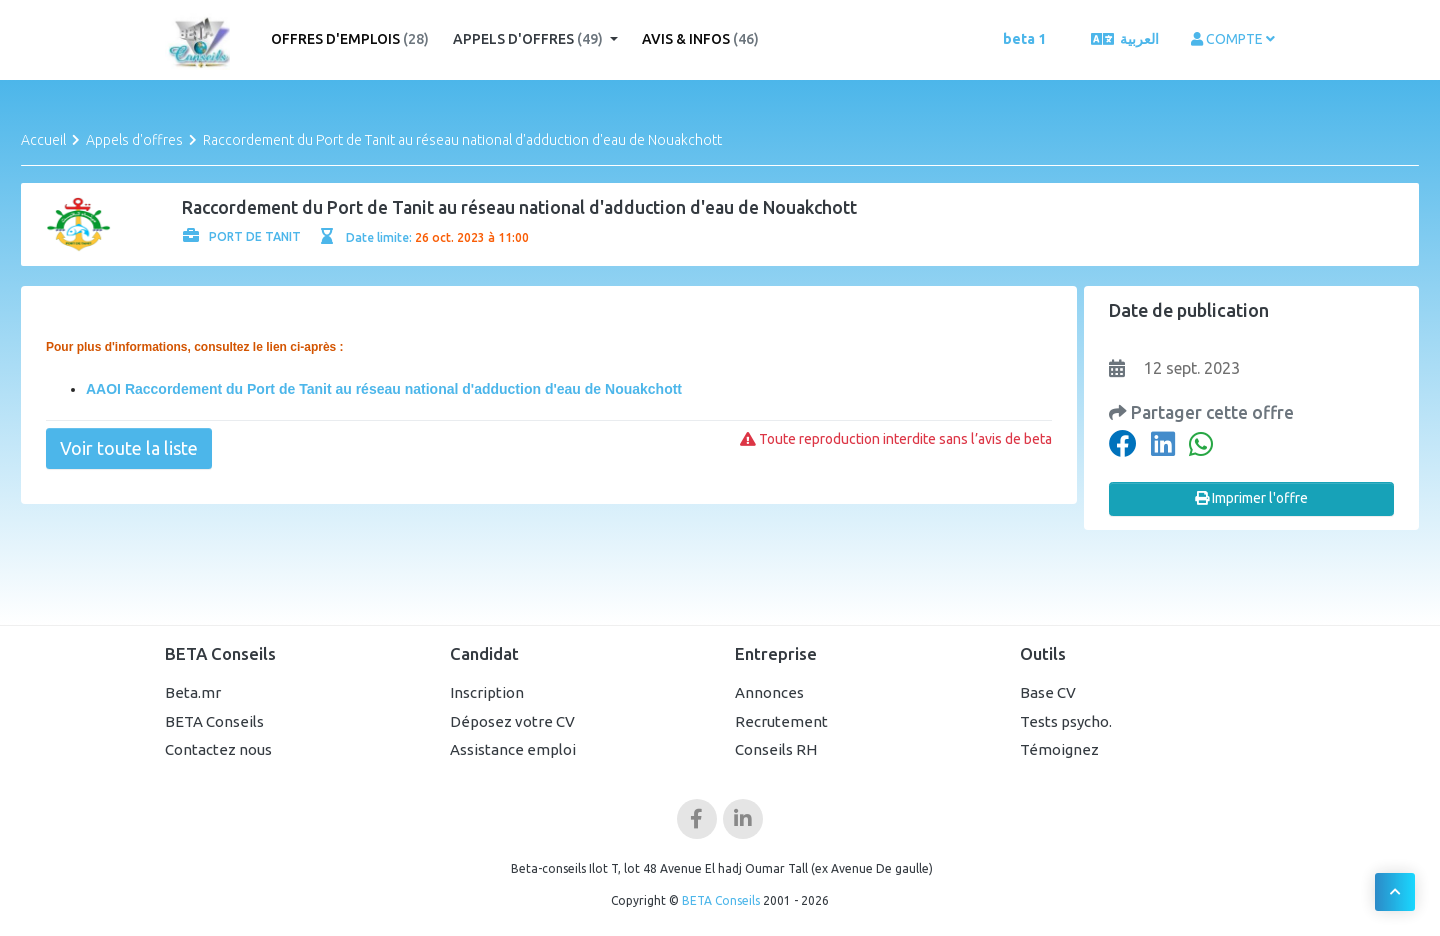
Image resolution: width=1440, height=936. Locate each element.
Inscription (487, 692)
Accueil (43, 140)
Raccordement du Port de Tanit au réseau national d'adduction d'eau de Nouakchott (462, 140)
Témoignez (1059, 749)
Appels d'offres (529, 39)
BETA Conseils (214, 721)
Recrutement (781, 721)
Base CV (1048, 692)
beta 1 (1024, 39)
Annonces (769, 692)
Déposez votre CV (512, 721)
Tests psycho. (1066, 721)
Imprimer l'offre (1251, 498)
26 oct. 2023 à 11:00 (472, 237)
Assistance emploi (513, 749)
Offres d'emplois (350, 39)
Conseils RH (776, 749)
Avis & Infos (700, 39)
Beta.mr (193, 692)
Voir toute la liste (129, 448)
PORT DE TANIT (242, 236)
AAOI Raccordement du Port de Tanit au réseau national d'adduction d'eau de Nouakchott (384, 389)
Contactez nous (218, 749)
